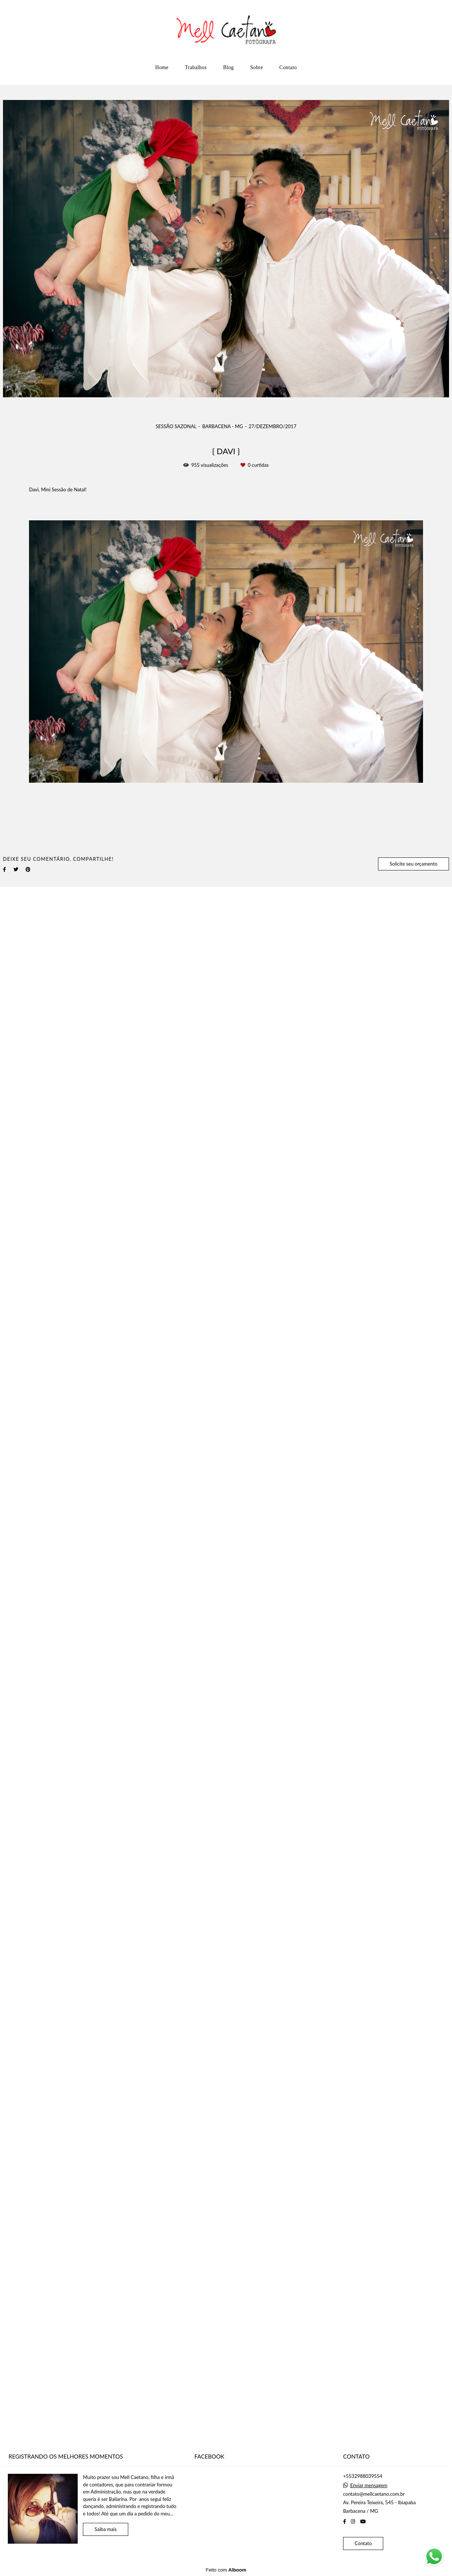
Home (161, 67)
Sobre (256, 67)
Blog (228, 67)
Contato (288, 67)
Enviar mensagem (368, 2485)
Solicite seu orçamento (414, 864)
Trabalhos (196, 67)
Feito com (226, 2570)
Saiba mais (105, 2529)
